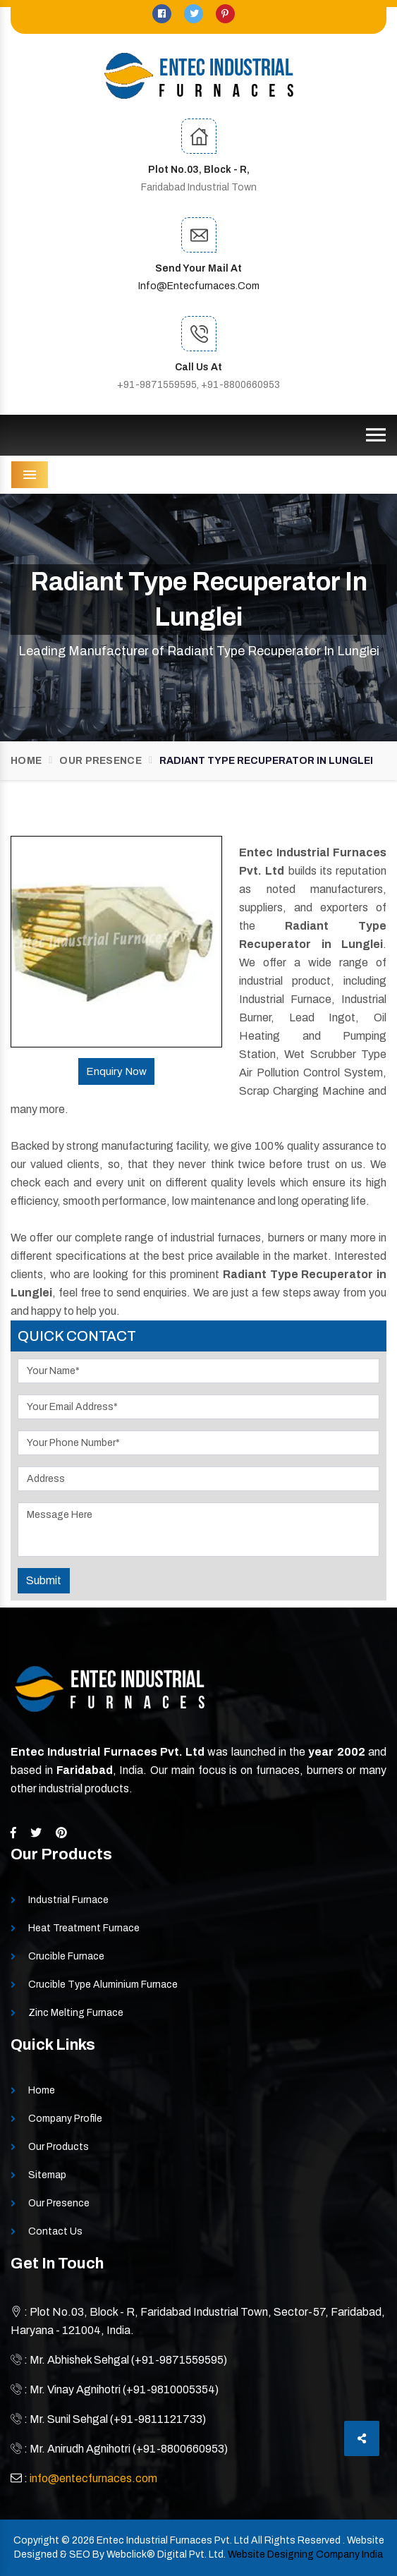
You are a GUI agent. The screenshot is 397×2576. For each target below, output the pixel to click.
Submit (43, 1580)
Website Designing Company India (305, 2554)
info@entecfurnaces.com (198, 286)
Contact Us (55, 2231)
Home (26, 760)
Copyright (36, 2540)
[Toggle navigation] (375, 435)
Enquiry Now (116, 1071)
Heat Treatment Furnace (84, 1928)
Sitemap (47, 2175)
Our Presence (100, 760)
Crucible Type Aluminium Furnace (103, 1984)
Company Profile (65, 2118)
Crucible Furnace (66, 1956)
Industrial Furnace (68, 1900)
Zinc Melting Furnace (75, 2012)
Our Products (58, 2146)
